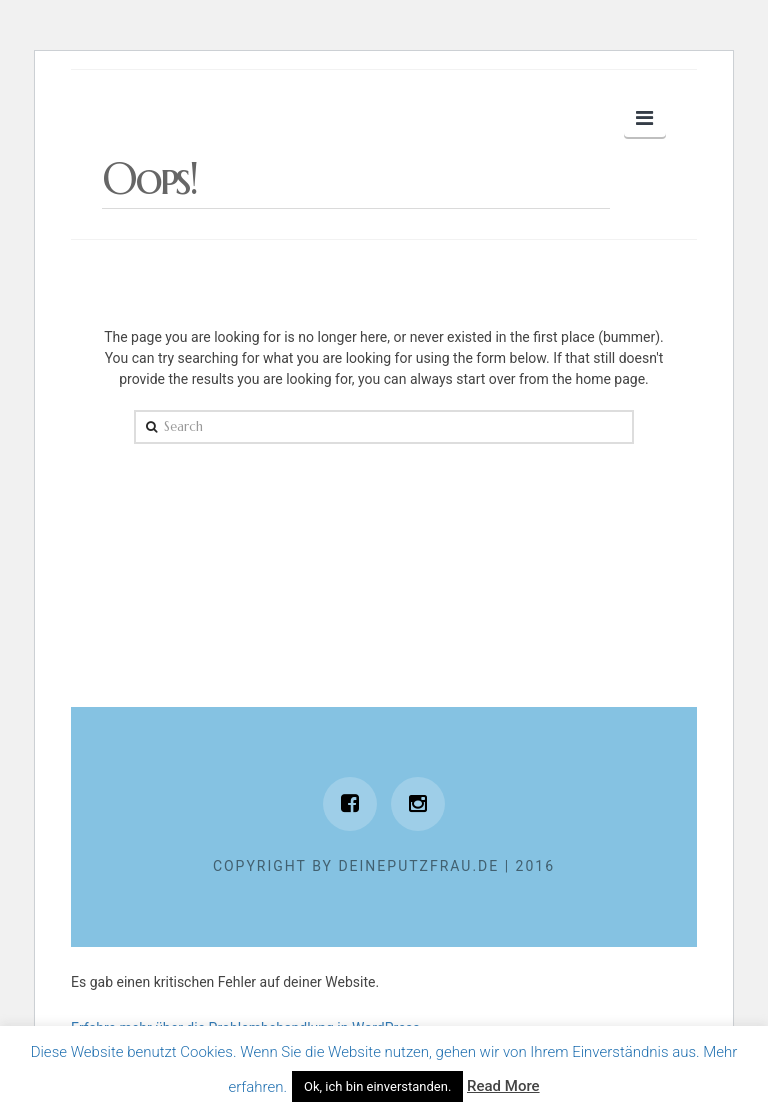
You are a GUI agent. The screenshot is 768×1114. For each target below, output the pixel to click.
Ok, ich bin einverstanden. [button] (377, 1086)
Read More (503, 1086)
